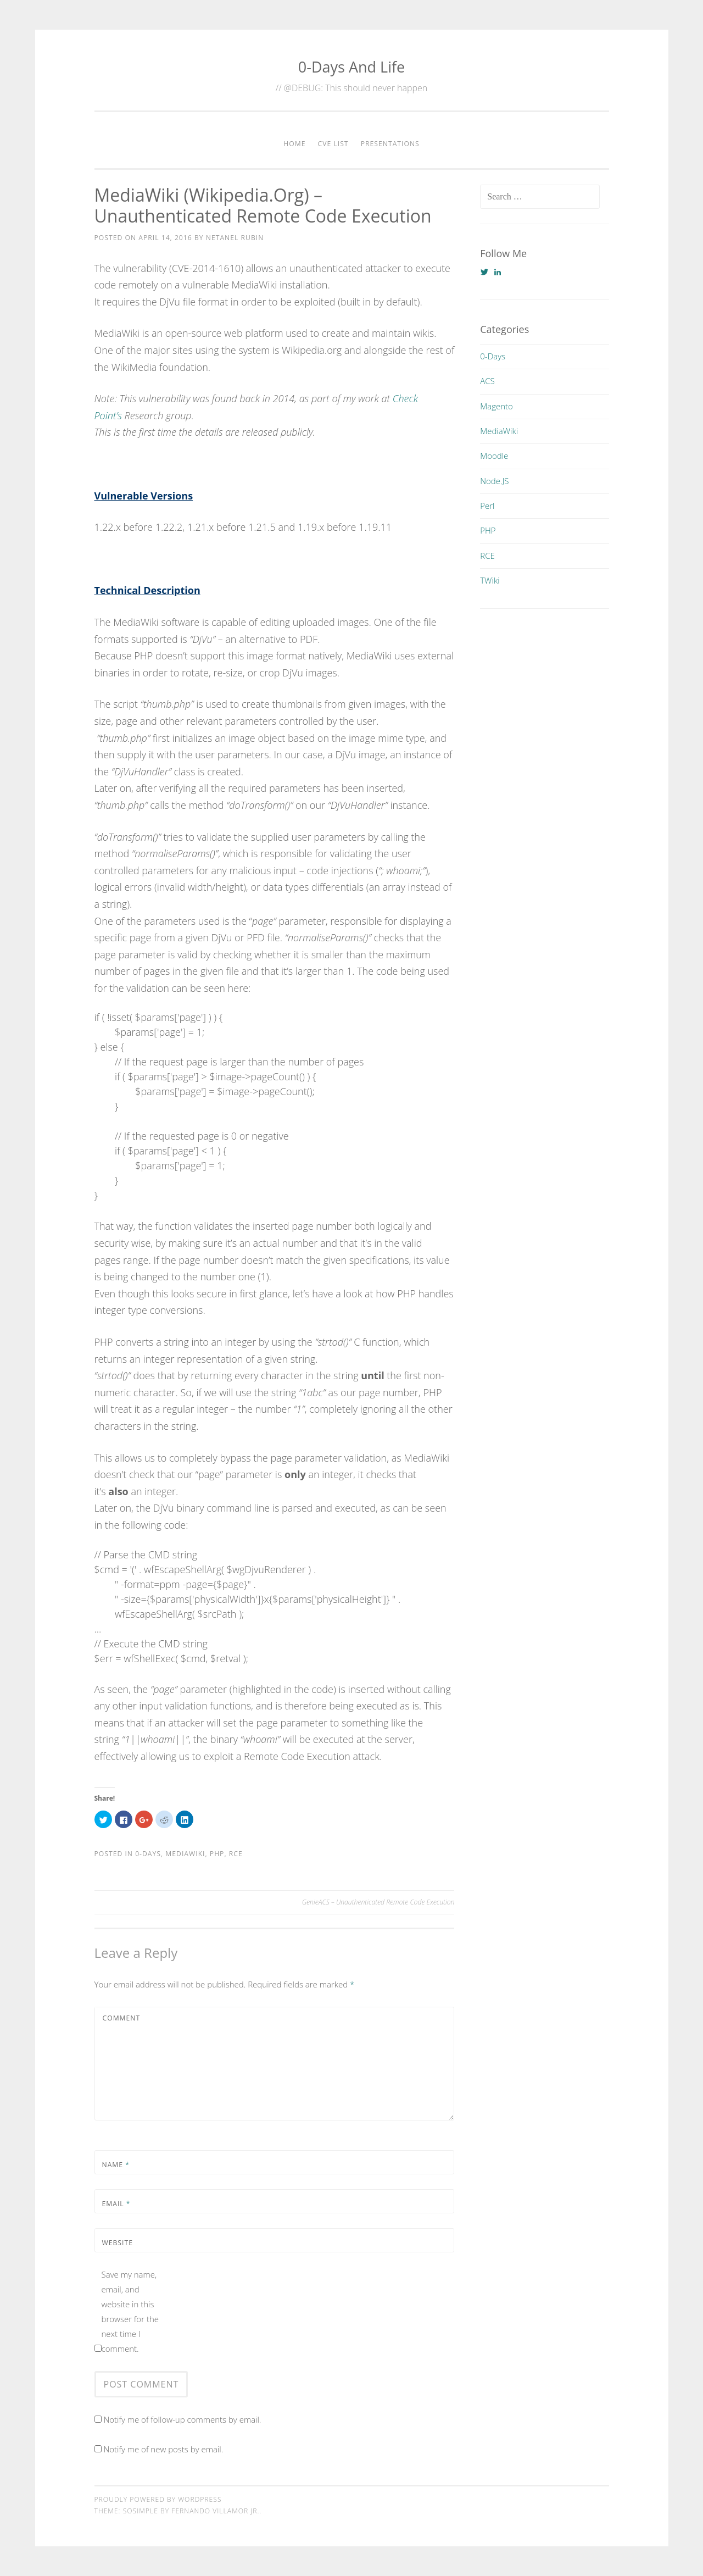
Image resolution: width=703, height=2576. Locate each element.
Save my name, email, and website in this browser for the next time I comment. (130, 2311)
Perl (487, 505)
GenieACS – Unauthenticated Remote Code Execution (378, 1902)
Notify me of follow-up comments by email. (182, 2419)
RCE (236, 1853)
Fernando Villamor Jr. (215, 2511)
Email (116, 2203)
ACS (487, 380)
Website (117, 2242)
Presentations (390, 143)
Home (294, 143)
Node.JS (494, 480)
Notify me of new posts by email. (163, 2449)
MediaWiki (185, 1853)
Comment (122, 2018)
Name (116, 2164)
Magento (496, 406)
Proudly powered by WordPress (158, 2499)
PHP (217, 1853)
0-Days (148, 1853)
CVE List (333, 143)
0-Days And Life (351, 67)
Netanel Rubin (235, 237)
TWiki (489, 580)
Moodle (494, 455)
